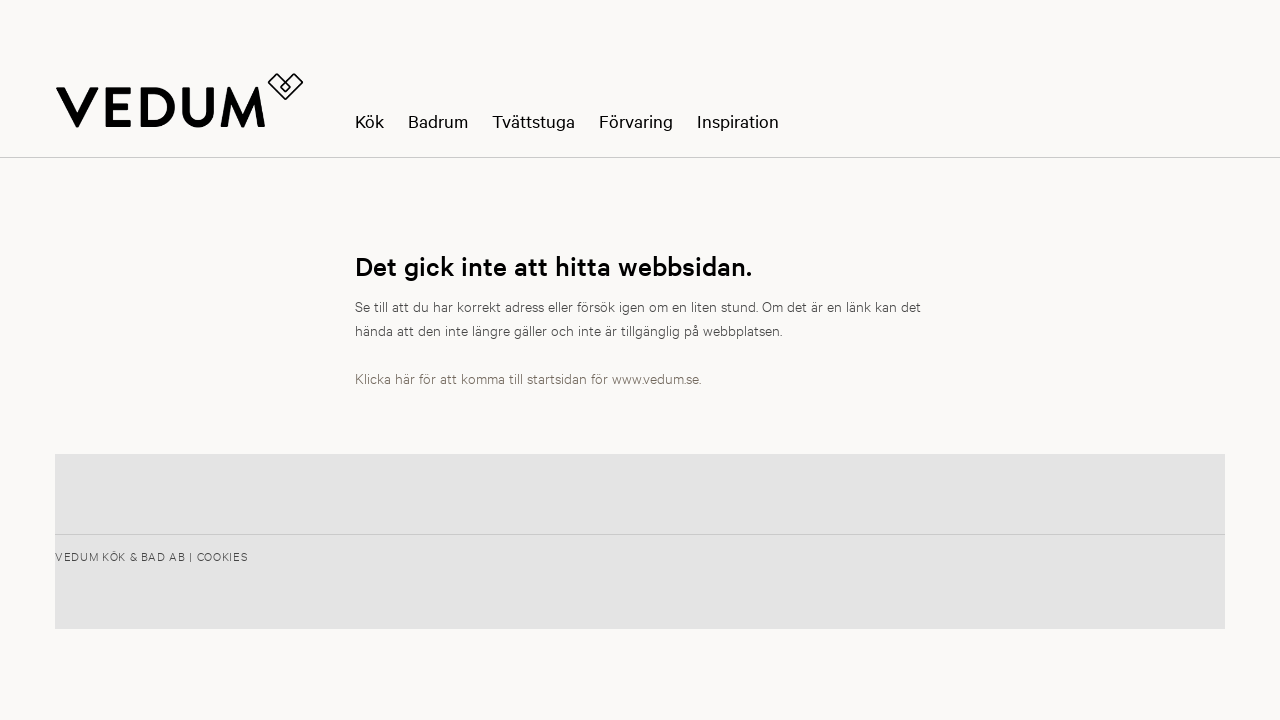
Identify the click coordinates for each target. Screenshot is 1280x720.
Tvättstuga (533, 121)
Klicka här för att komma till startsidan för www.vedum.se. (528, 377)
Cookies (222, 556)
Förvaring (636, 121)
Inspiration (738, 121)
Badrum (438, 121)
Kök (369, 121)
